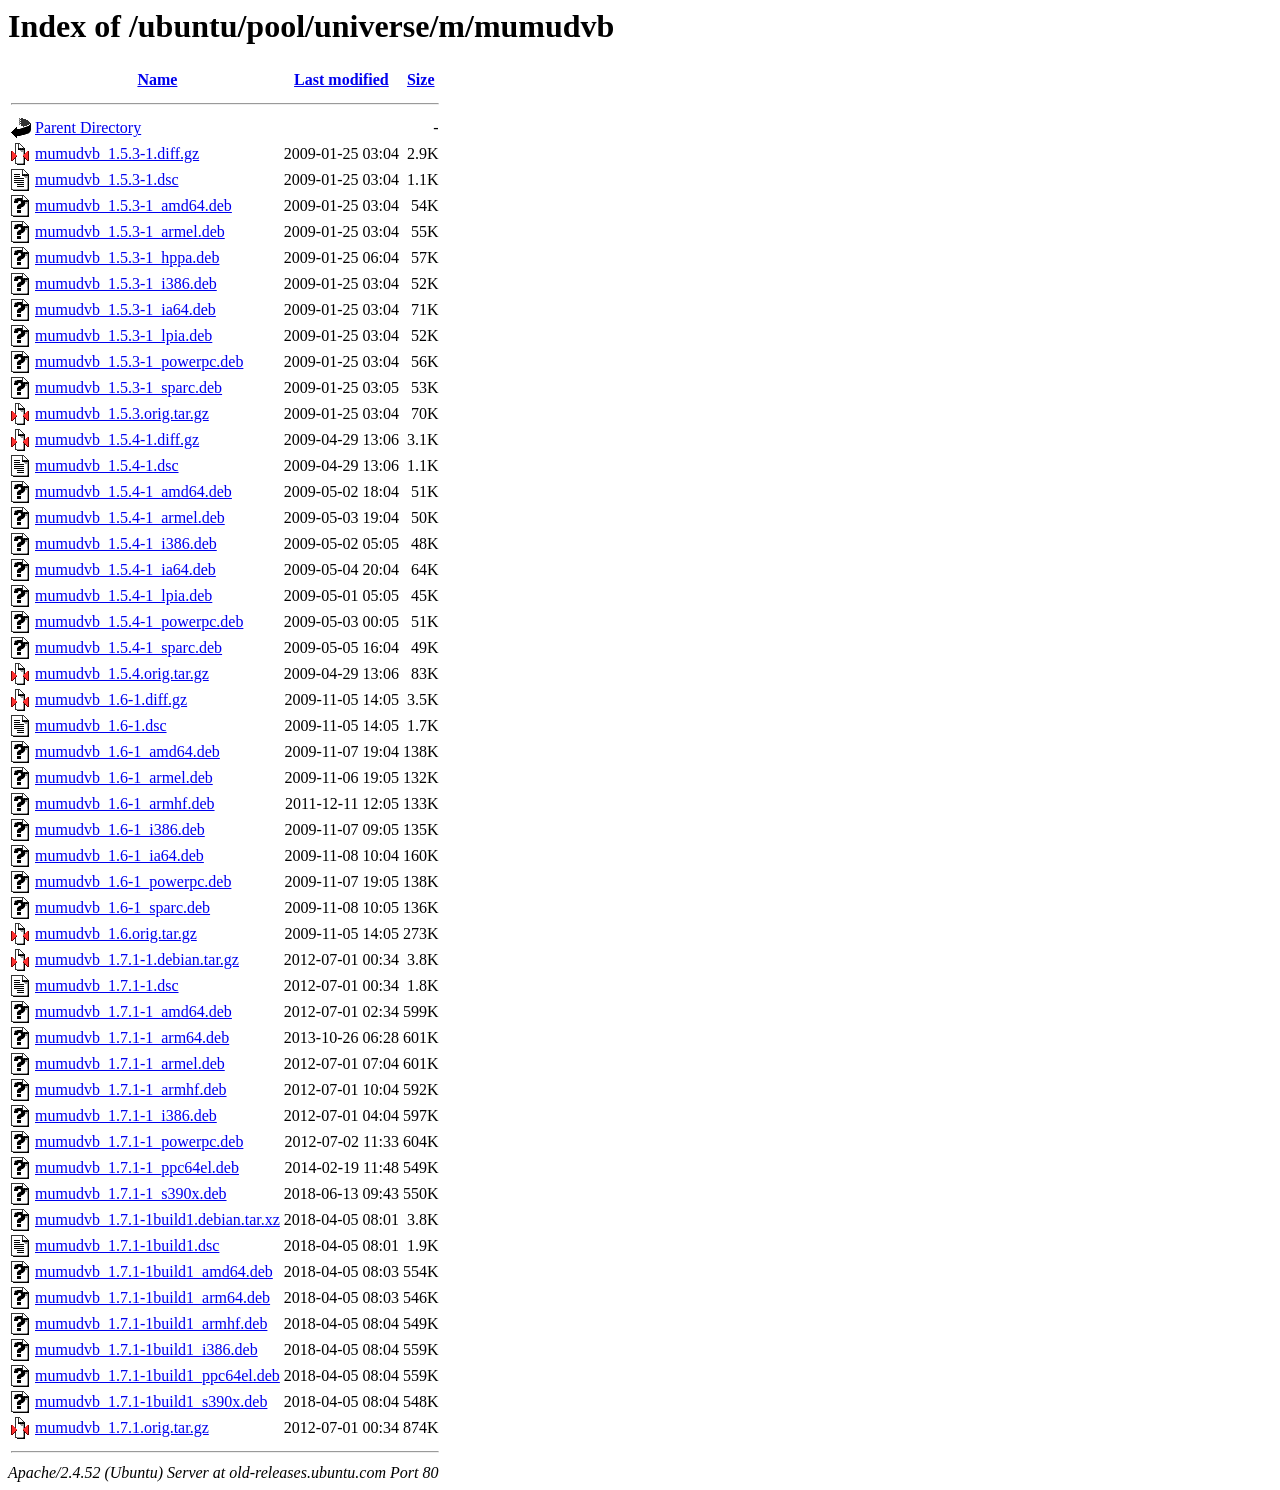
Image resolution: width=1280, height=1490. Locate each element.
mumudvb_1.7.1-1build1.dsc (127, 1245)
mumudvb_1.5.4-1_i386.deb (126, 543)
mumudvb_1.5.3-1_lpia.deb (123, 335)
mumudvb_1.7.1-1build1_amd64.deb (154, 1271)
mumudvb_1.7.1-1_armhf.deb (131, 1089)
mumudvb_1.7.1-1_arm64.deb (132, 1037)
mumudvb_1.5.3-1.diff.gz (117, 153)
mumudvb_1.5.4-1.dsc (107, 465)
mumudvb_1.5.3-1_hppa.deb (127, 257)
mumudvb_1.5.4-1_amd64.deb (133, 491)
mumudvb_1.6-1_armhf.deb (125, 803)
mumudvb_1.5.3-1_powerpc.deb (139, 361)
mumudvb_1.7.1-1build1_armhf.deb (151, 1323)
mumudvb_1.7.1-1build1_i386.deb (146, 1349)
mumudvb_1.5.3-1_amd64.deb (133, 205)
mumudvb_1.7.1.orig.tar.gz (122, 1427)
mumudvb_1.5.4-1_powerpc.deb (139, 621)
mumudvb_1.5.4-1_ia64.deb (125, 569)
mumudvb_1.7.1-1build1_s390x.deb (151, 1401)
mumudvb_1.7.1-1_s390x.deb (131, 1193)
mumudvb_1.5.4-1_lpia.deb (123, 595)
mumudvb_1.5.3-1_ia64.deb (125, 309)
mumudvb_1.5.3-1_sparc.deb (128, 387)
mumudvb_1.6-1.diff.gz (111, 699)
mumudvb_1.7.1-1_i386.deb (126, 1115)
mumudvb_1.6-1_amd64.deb (127, 751)
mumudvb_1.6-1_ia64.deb (119, 855)
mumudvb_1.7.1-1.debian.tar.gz (137, 959)
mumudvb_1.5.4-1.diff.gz (117, 439)
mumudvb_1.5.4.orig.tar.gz (122, 673)
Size (421, 79)
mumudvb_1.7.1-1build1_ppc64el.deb (157, 1375)
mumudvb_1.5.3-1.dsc (107, 179)
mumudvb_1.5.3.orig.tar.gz (122, 413)
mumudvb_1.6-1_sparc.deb (122, 907)
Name (157, 79)
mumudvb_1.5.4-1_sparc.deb (128, 647)
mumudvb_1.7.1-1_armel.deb (130, 1063)
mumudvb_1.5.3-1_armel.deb (130, 231)
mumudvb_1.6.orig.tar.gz (116, 933)
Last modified (341, 79)
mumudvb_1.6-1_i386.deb (120, 829)
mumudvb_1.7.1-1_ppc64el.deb (137, 1167)
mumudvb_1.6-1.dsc (101, 725)
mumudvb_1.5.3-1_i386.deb (126, 283)
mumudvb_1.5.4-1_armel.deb (130, 517)
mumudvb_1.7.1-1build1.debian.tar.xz (157, 1219)
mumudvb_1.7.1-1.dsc (107, 985)
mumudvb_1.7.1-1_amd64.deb (133, 1011)
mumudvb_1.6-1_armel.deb (124, 777)
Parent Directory (88, 127)
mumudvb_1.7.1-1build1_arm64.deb (152, 1297)
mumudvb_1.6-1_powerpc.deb (133, 881)
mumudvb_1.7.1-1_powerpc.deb (139, 1141)
